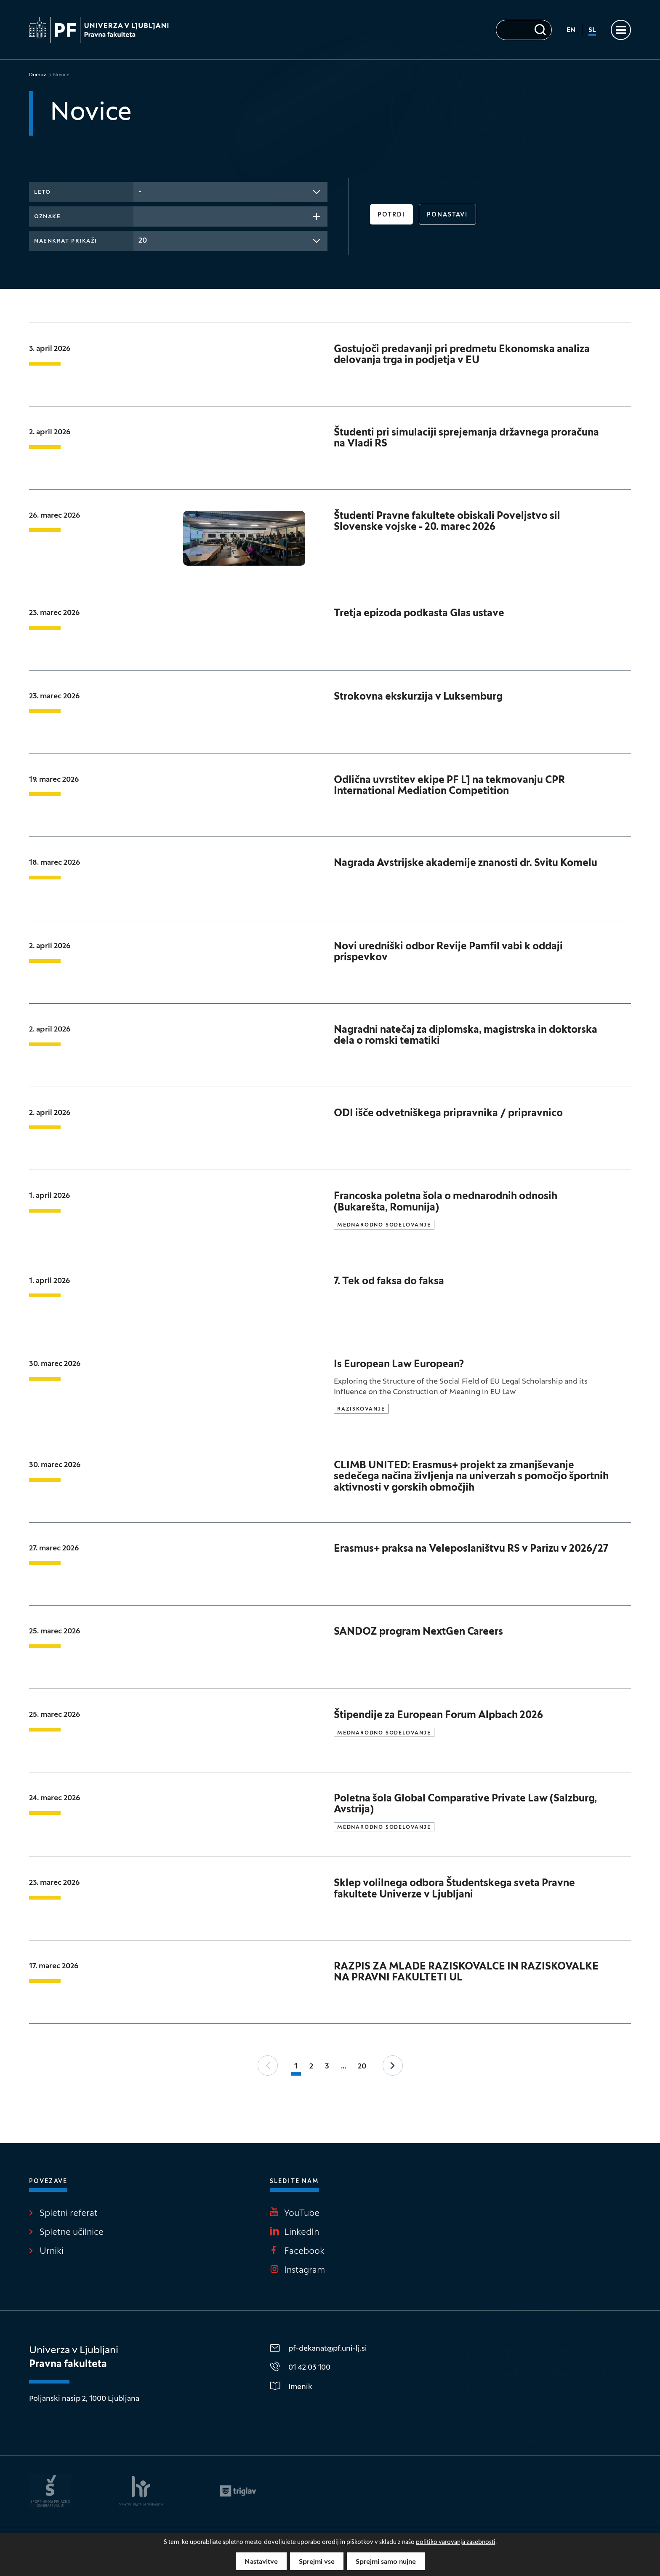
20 (362, 2066)
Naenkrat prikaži (65, 241)
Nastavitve (261, 2562)
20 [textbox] (142, 240)
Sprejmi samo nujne (386, 2562)
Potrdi (391, 215)
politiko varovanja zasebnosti (455, 2542)
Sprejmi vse (317, 2562)
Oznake (47, 216)
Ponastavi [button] (447, 215)
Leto (42, 192)
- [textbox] (139, 191)
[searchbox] (141, 215)
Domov (37, 74)
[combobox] (230, 192)
